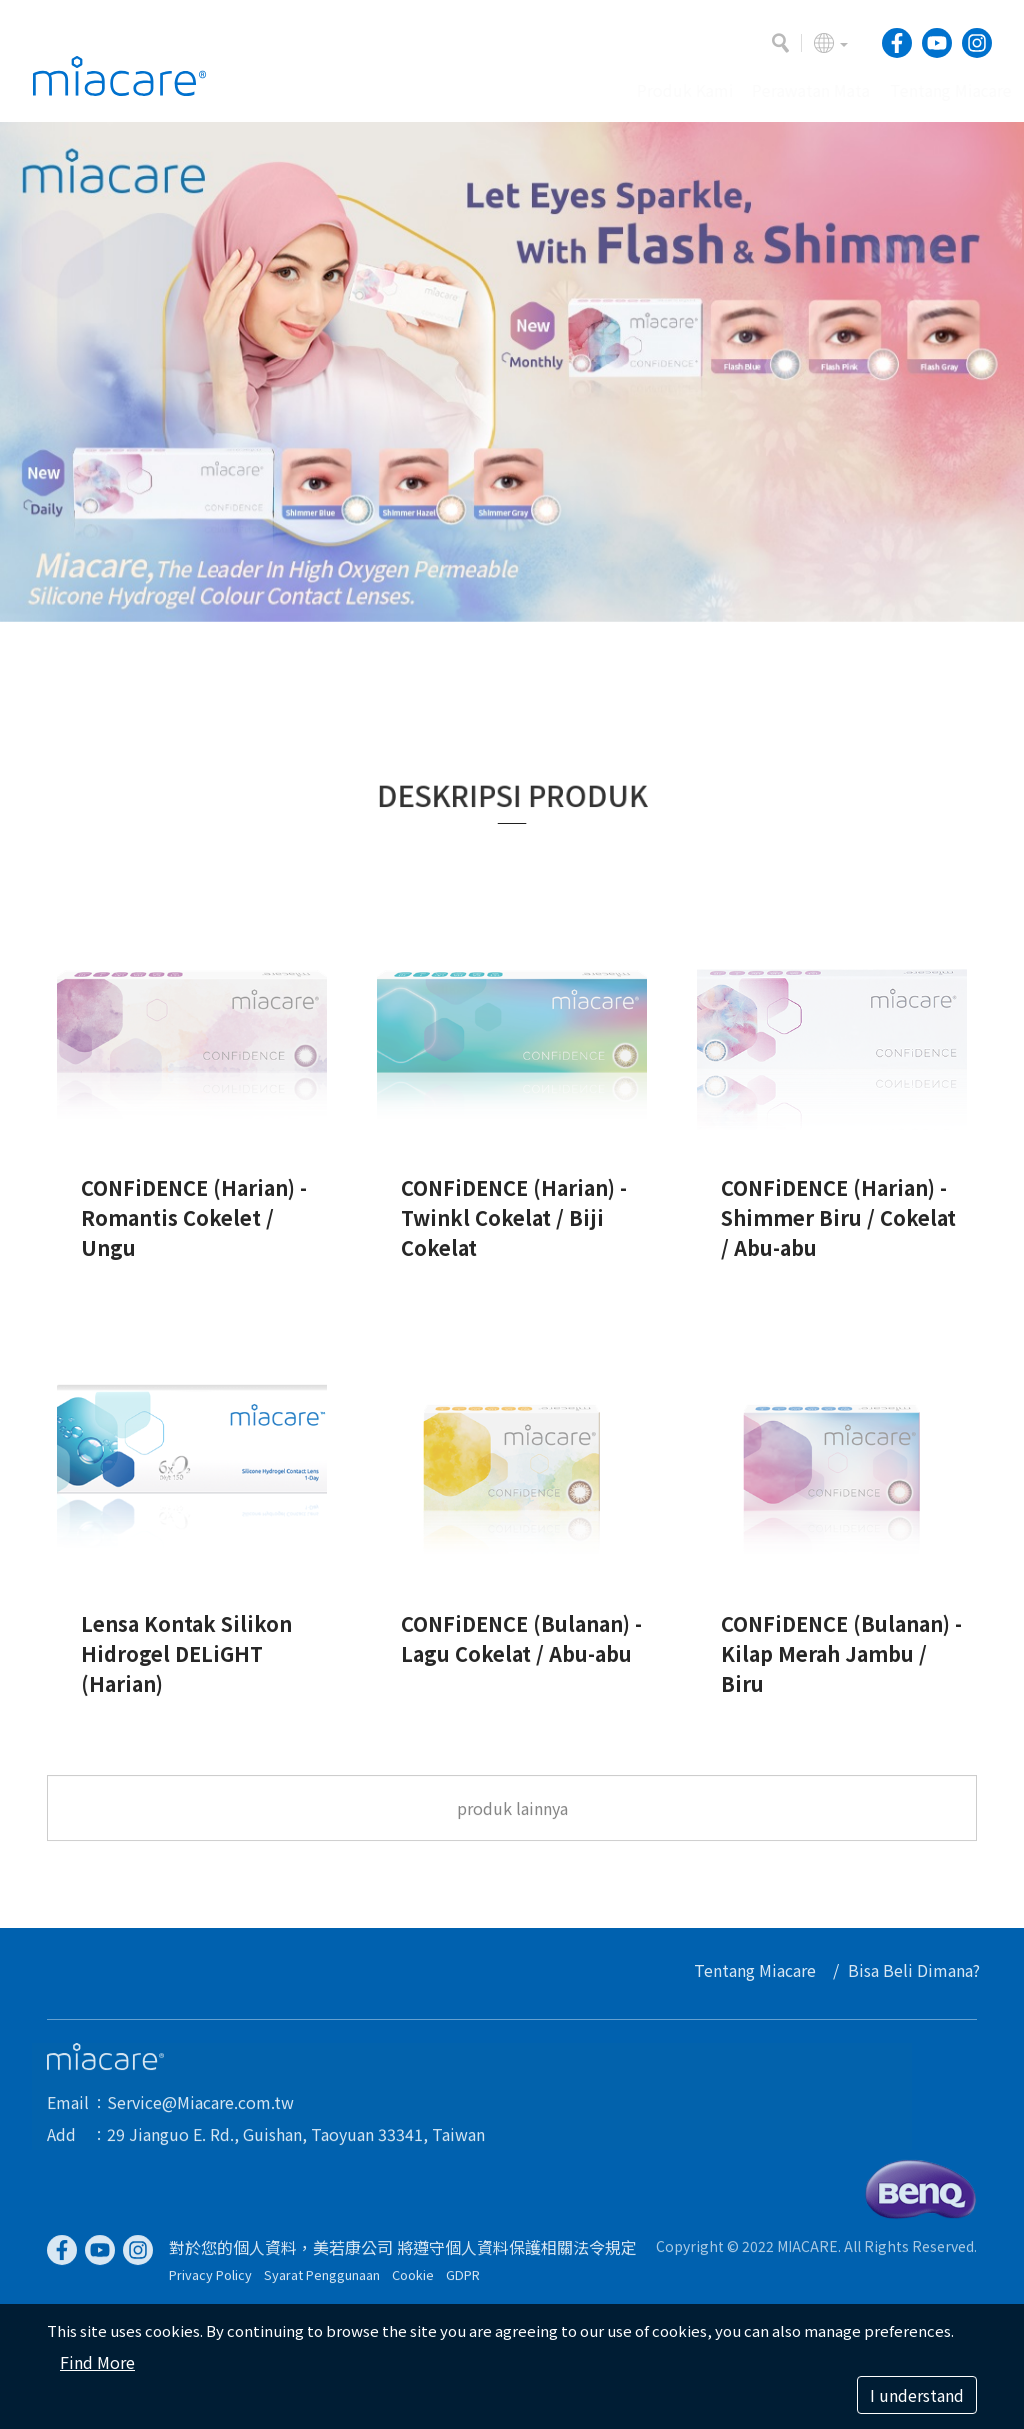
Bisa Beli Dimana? (922, 1970)
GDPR (463, 2282)
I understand (917, 2395)
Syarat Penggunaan (322, 2282)
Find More (97, 2362)
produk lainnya (512, 1817)
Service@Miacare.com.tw (200, 2110)
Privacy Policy (210, 2282)
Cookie (413, 2282)
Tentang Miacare (763, 1970)
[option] (512, 372)
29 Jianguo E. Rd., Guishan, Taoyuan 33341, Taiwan (296, 2142)
